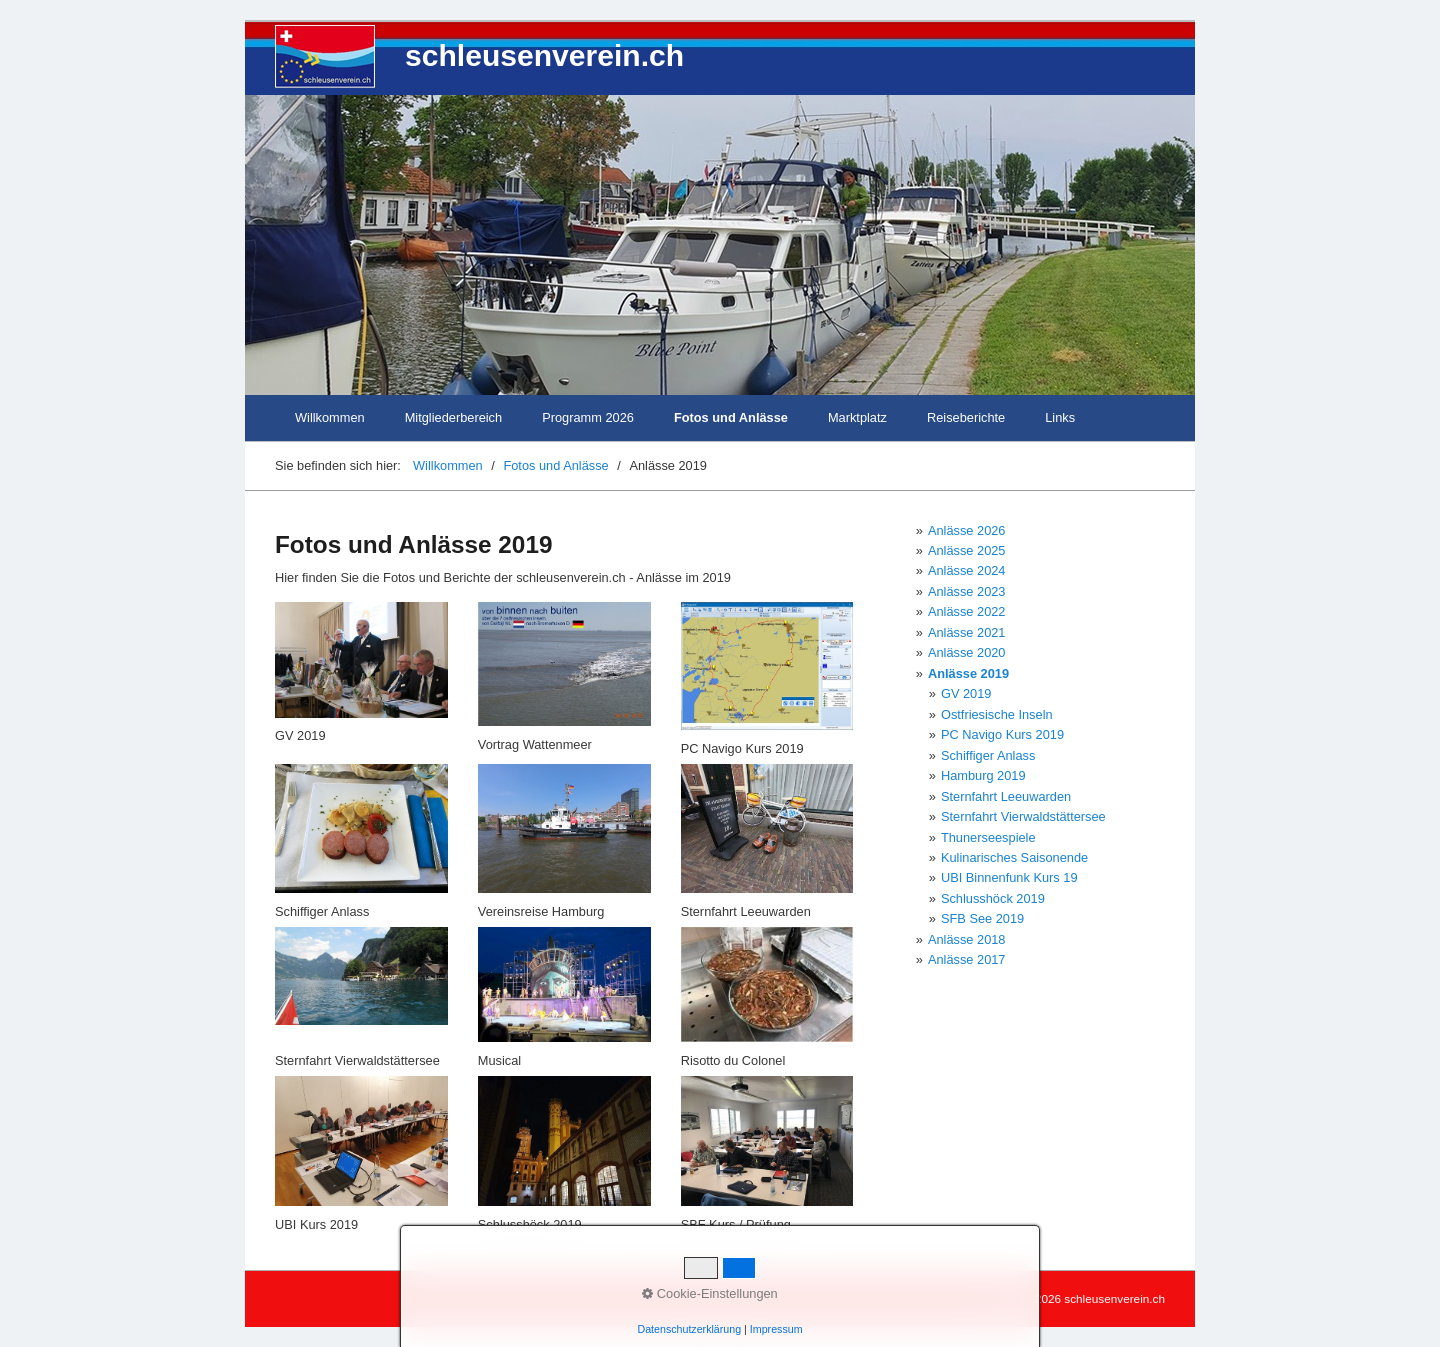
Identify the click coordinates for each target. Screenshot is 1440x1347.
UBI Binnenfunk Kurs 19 (1009, 877)
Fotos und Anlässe (731, 417)
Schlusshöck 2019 (993, 898)
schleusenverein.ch (544, 55)
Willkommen (330, 417)
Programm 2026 (588, 417)
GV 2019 (966, 693)
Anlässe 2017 (967, 959)
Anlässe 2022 (967, 611)
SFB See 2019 (982, 918)
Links (1060, 417)
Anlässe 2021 (967, 632)
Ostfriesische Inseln (997, 714)
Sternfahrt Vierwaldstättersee (1023, 816)
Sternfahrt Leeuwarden (1006, 796)
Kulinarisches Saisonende (1014, 857)
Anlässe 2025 (967, 550)
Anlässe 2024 (967, 570)
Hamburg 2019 (983, 775)
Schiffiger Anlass (988, 755)
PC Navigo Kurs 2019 (1002, 734)
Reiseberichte (966, 417)
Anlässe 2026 (967, 530)
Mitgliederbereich (453, 417)
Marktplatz (857, 417)
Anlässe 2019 (968, 673)
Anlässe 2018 (967, 939)
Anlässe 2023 (967, 591)
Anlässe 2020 (967, 652)
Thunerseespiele (988, 837)
